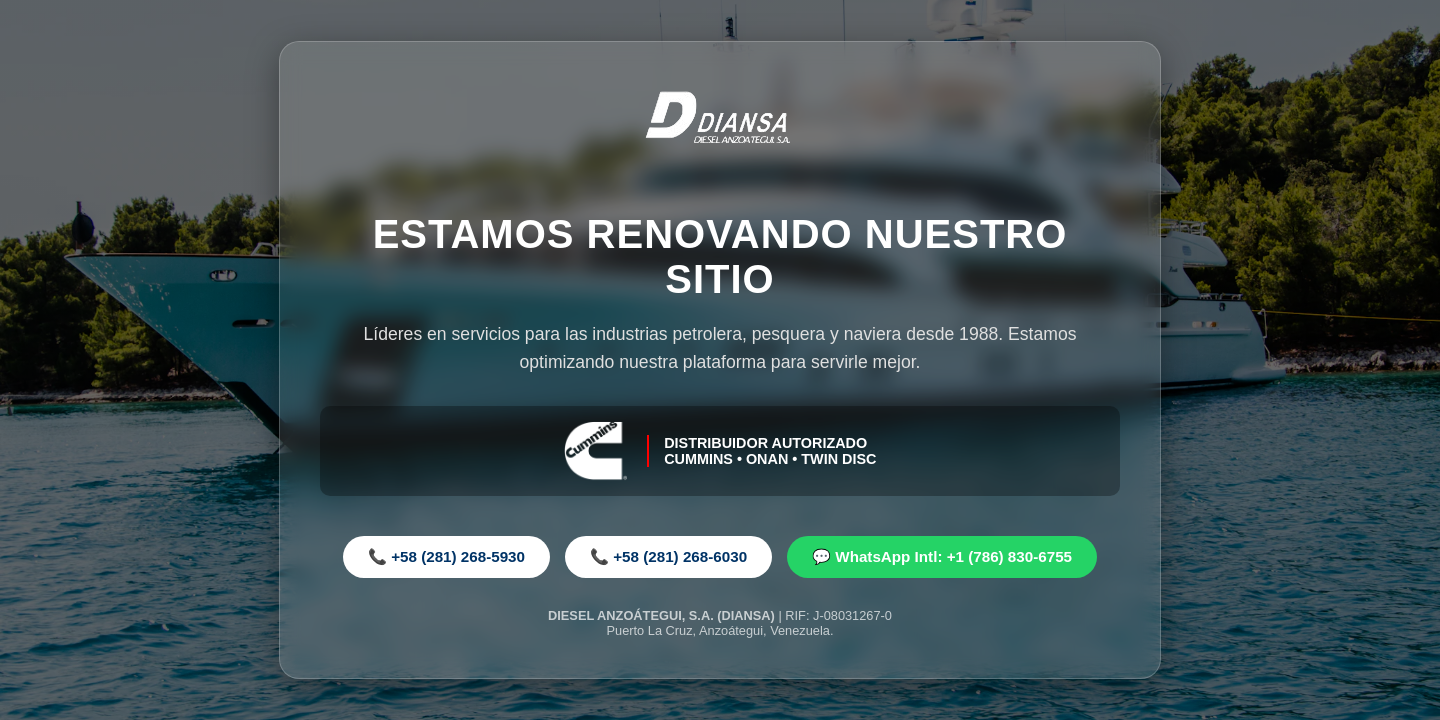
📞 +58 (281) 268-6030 (668, 556)
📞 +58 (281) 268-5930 (446, 556)
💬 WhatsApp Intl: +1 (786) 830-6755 (942, 556)
